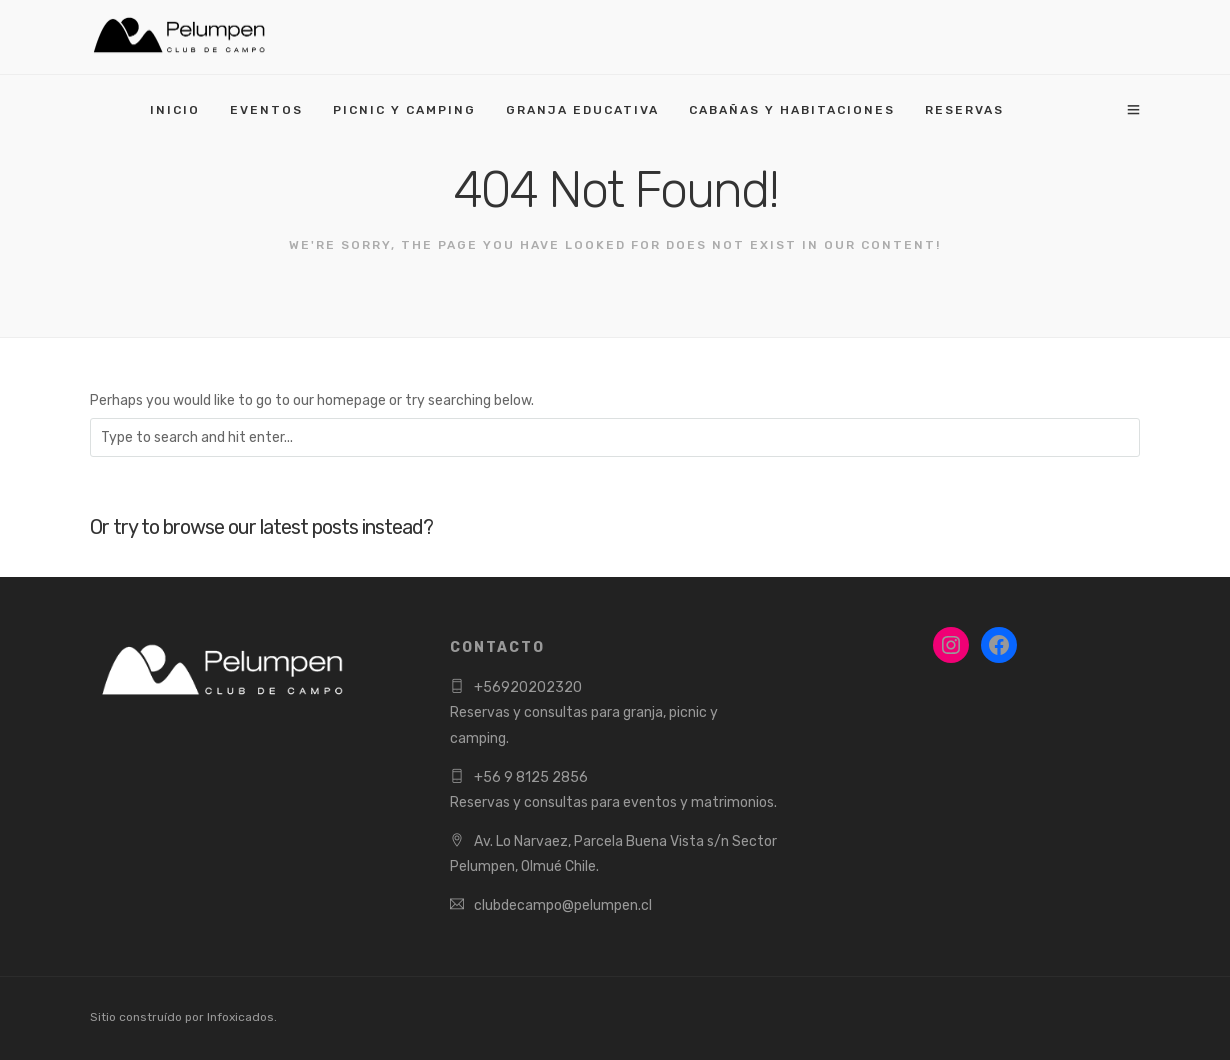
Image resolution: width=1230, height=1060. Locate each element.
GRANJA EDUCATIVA (582, 110)
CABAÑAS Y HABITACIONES (792, 110)
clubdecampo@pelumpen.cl (563, 905)
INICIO (175, 110)
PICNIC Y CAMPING (404, 110)
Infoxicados (240, 1017)
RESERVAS (964, 110)
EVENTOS (266, 110)
